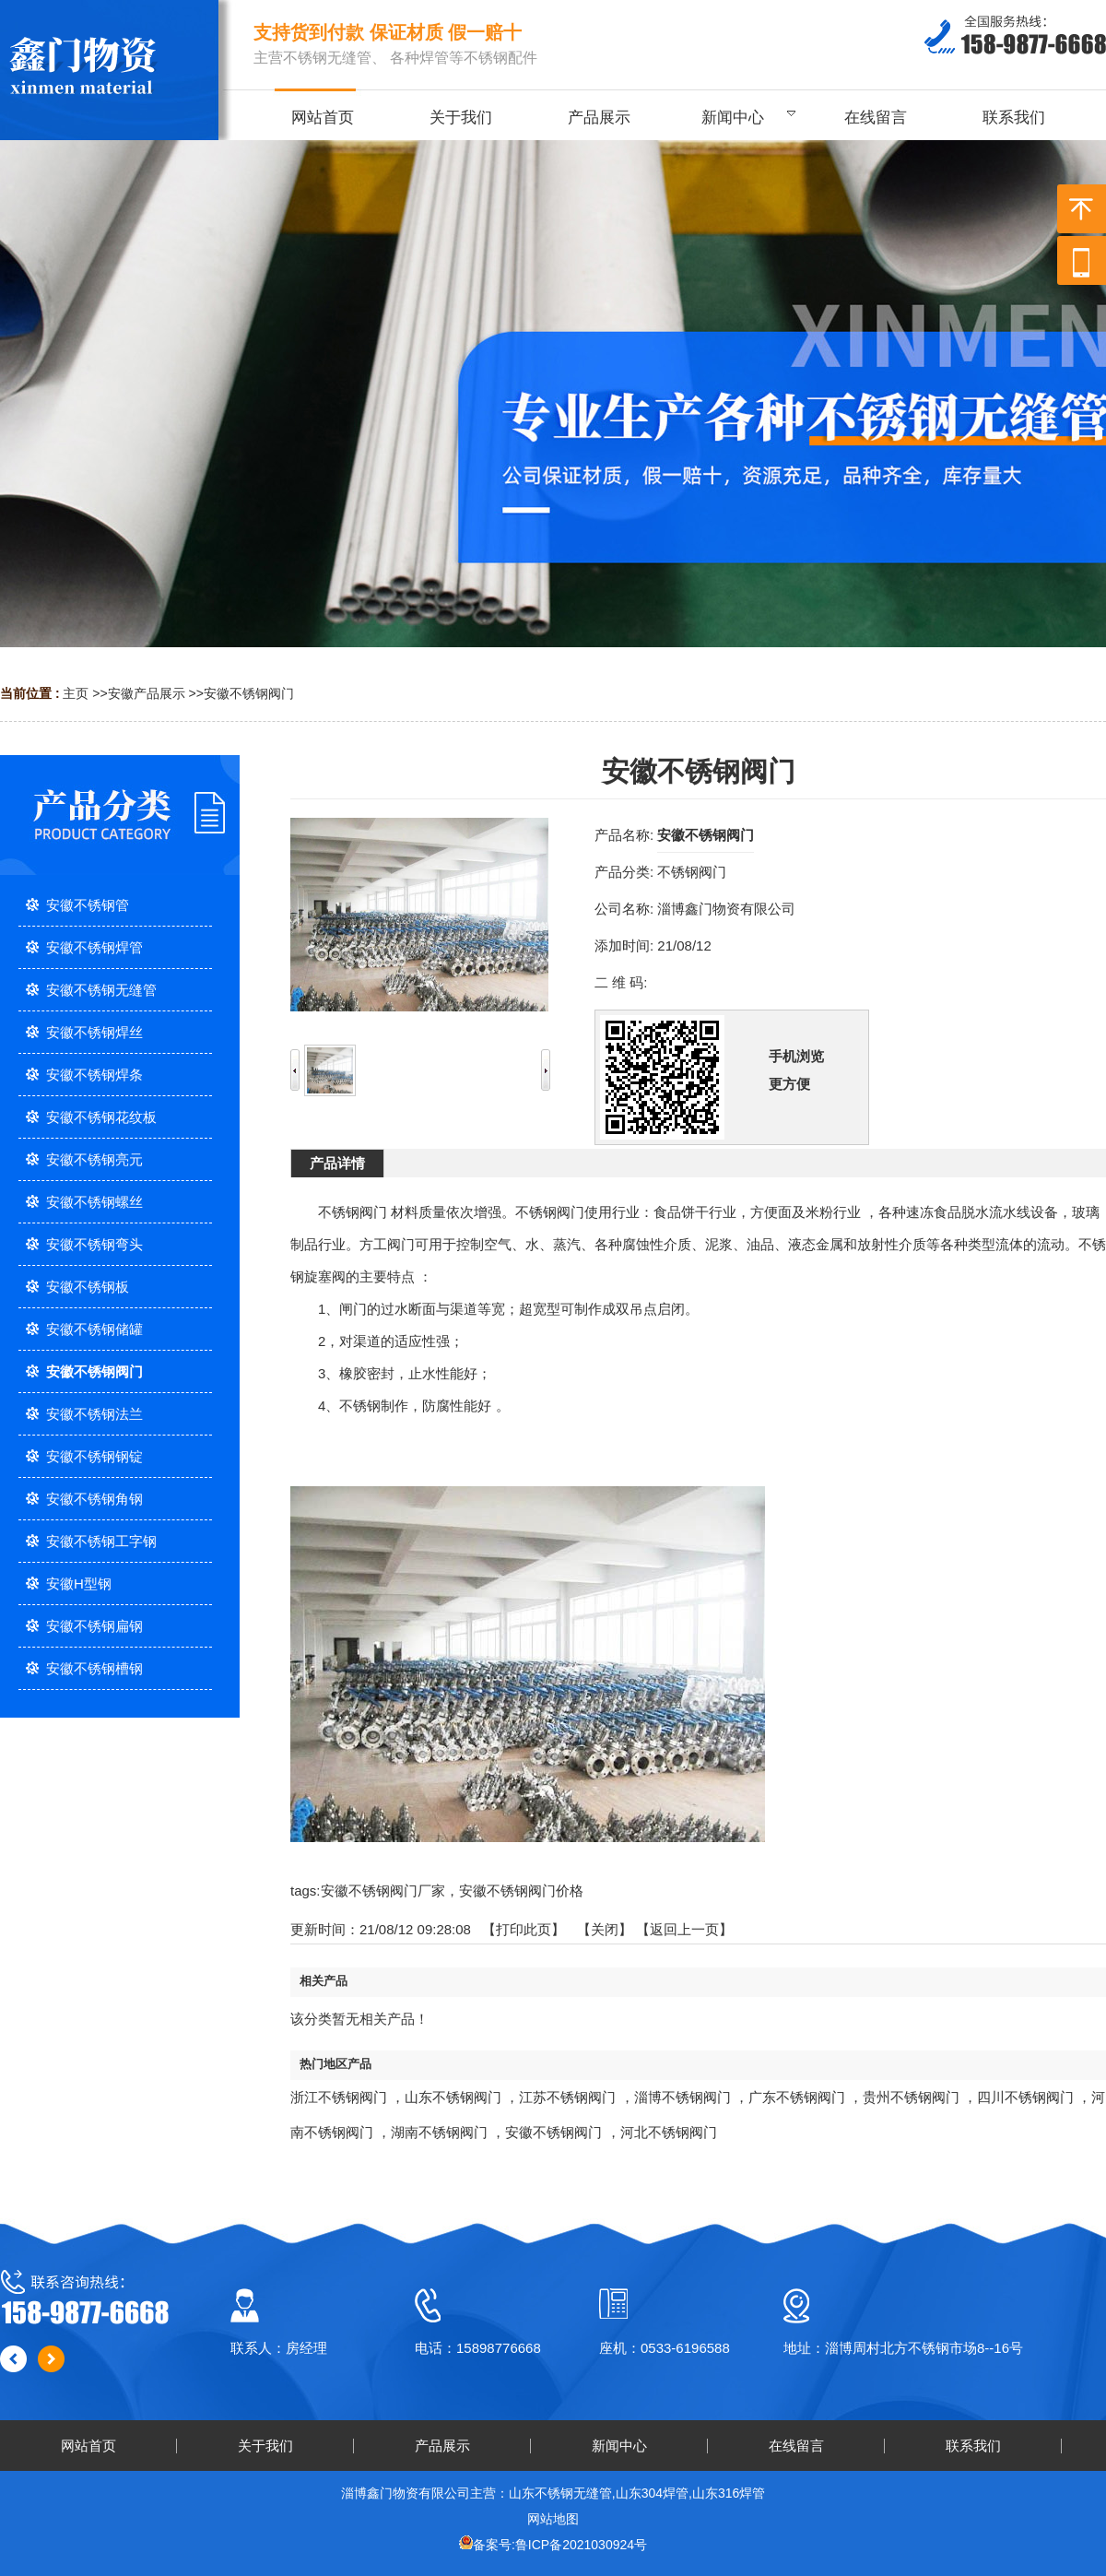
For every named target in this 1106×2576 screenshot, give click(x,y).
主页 (75, 693)
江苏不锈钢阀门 (567, 2097)
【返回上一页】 (684, 1929)
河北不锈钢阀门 (668, 2132)
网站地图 (553, 2518)
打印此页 (523, 1929)
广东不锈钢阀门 (796, 2097)
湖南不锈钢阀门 (439, 2132)
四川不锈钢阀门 (1025, 2097)
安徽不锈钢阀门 (249, 693)
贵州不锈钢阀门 (911, 2097)
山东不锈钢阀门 (453, 2097)
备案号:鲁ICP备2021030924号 (560, 2544)
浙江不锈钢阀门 (338, 2097)
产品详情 (337, 1163)
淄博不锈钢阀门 (682, 2097)
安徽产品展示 (146, 693)
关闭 (604, 1929)
